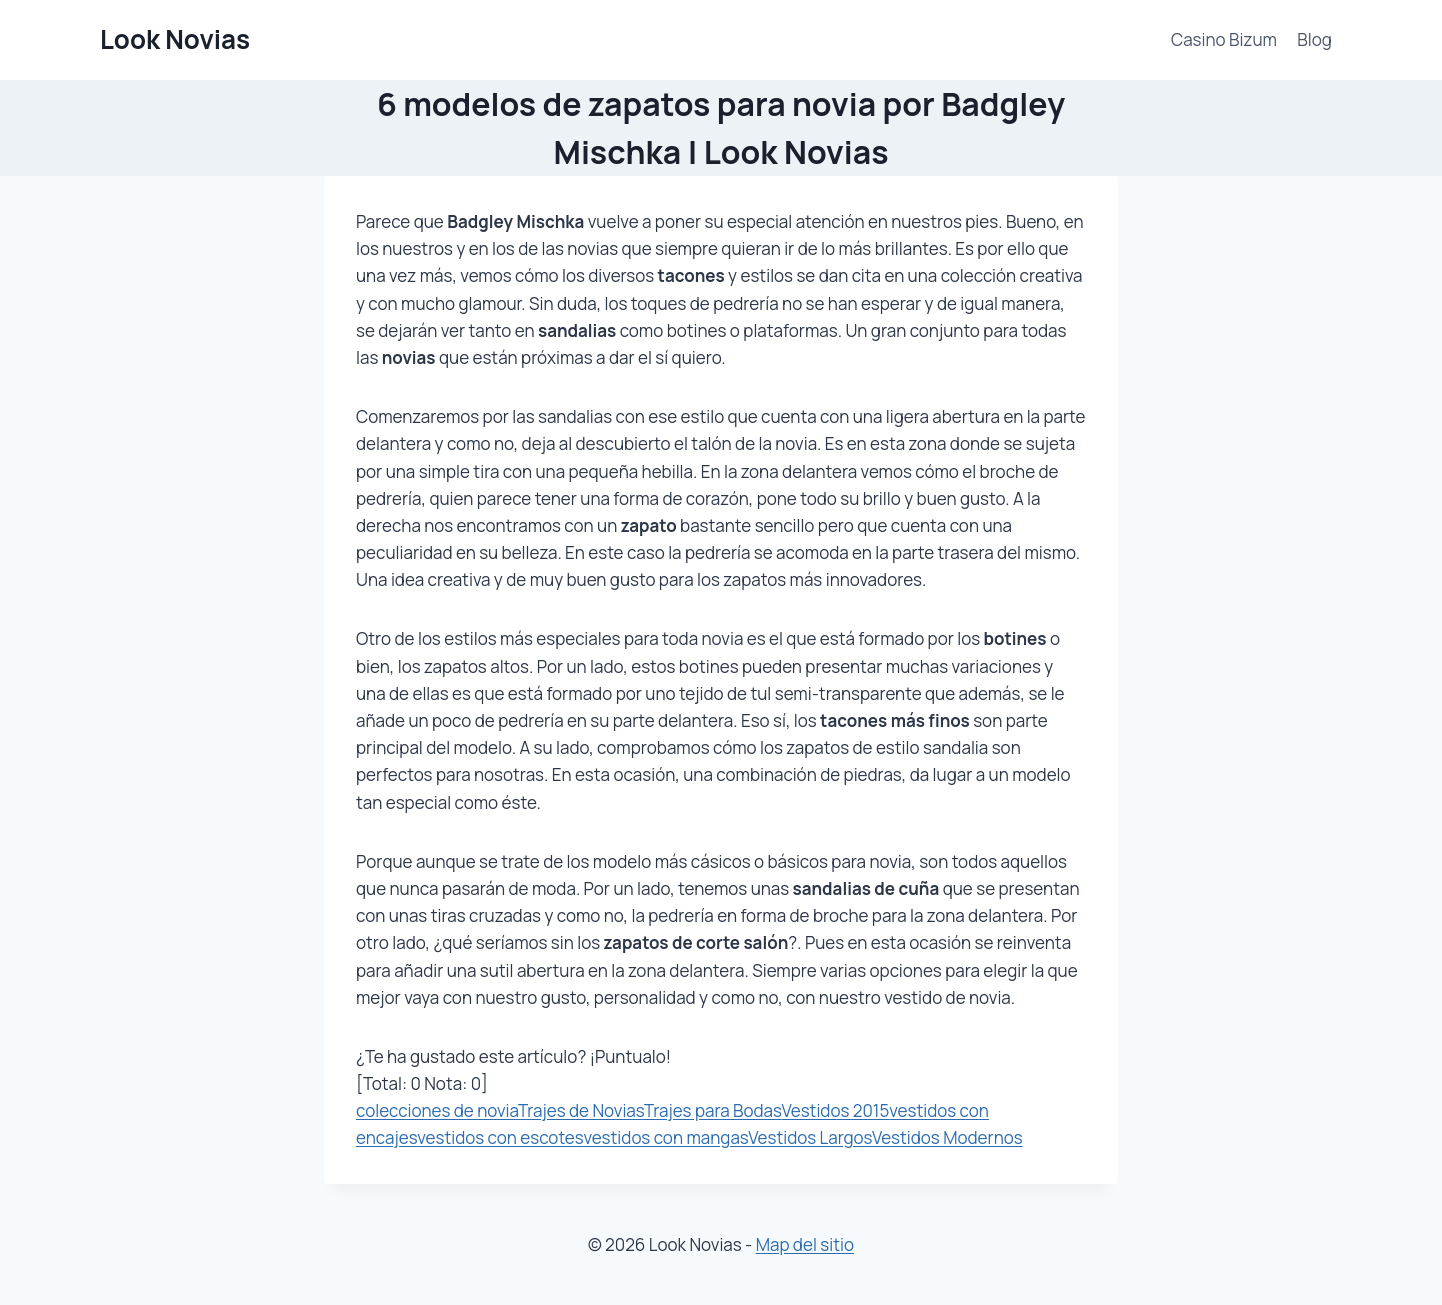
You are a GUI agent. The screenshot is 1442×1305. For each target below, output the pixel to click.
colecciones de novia (437, 1110)
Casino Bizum (1224, 39)
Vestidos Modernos (947, 1137)
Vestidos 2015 (835, 1110)
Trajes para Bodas (713, 1110)
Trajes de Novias (581, 1110)
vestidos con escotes (500, 1137)
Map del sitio (805, 1244)
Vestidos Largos (810, 1137)
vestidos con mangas (665, 1137)
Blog (1314, 39)
